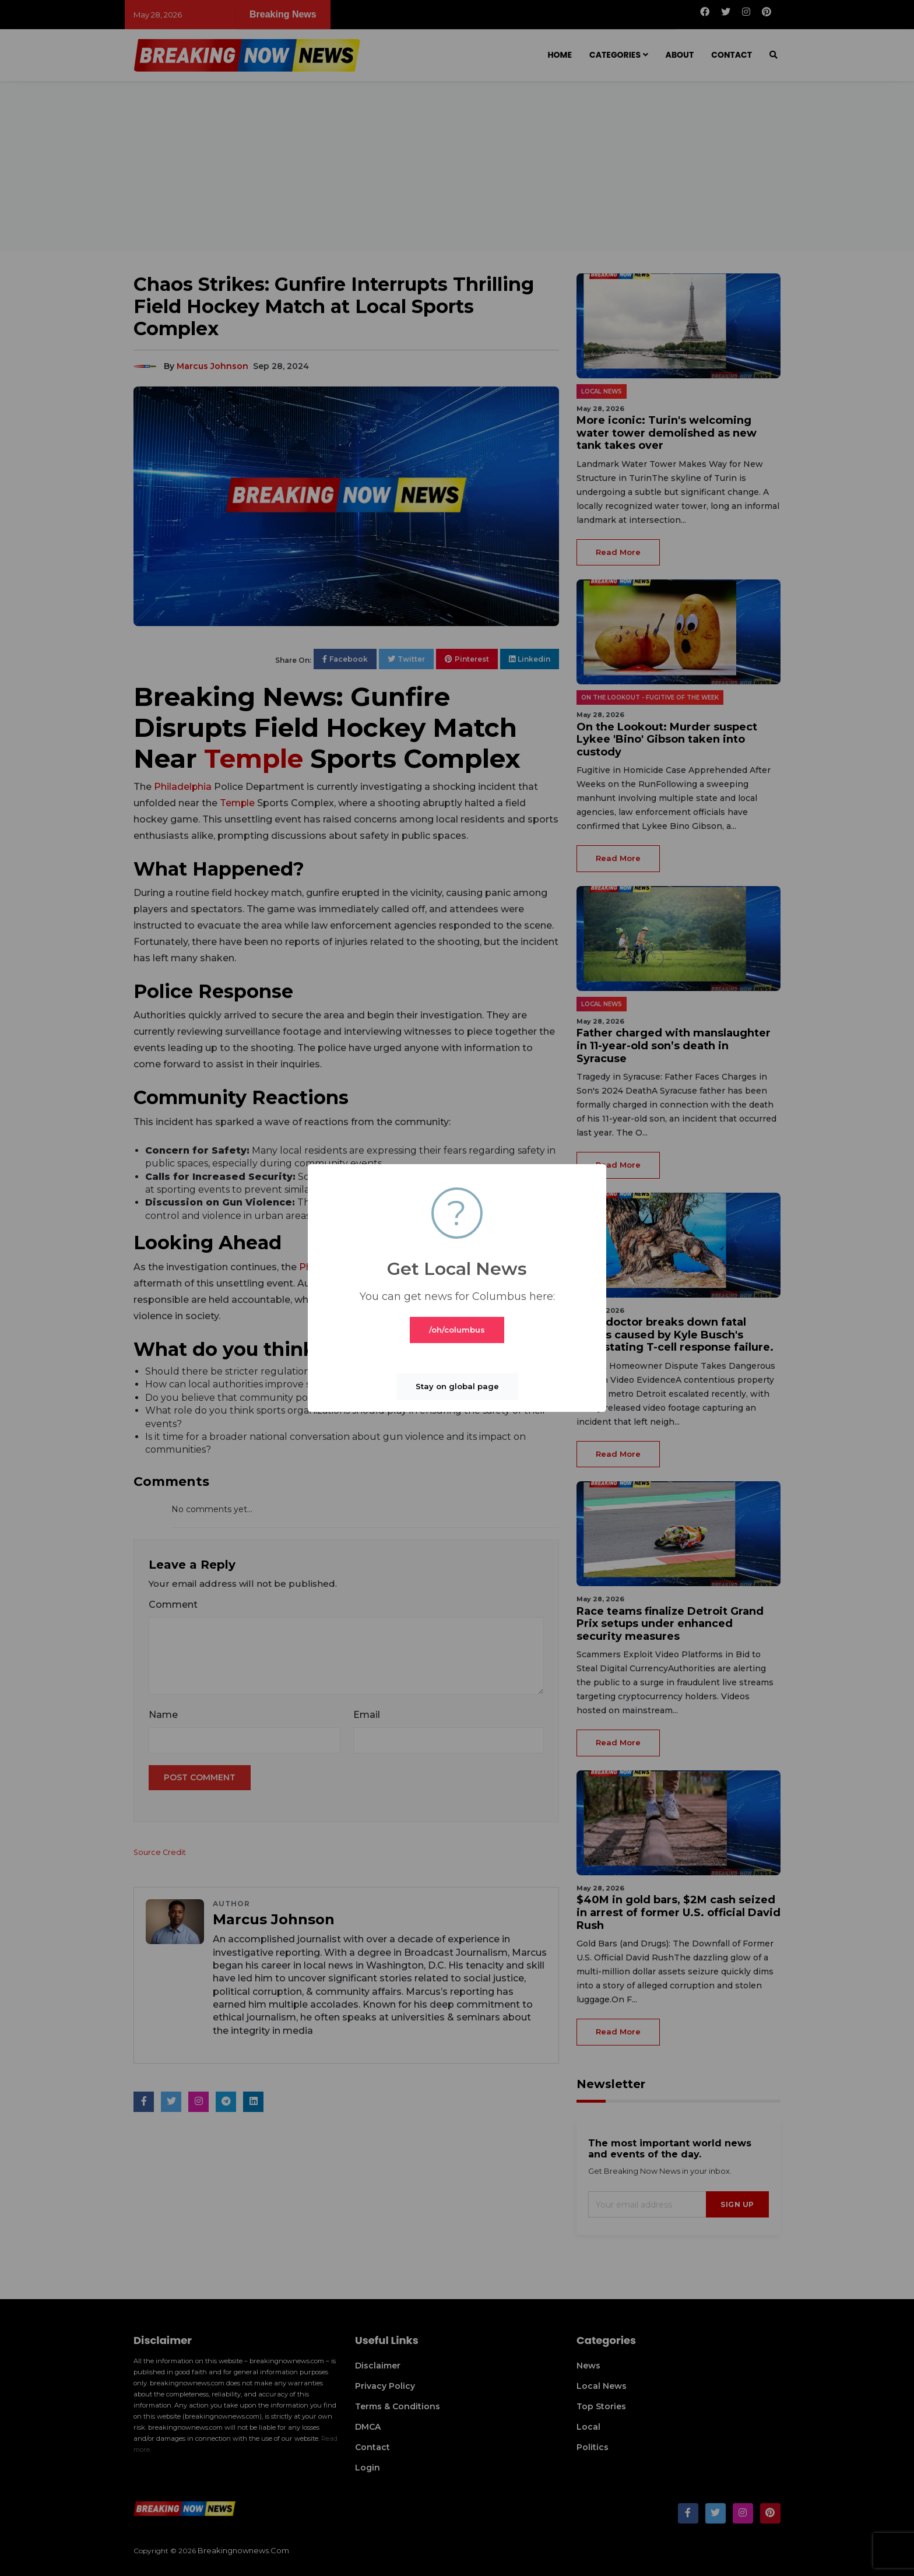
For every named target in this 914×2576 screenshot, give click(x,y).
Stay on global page (457, 1386)
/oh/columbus (457, 1329)
